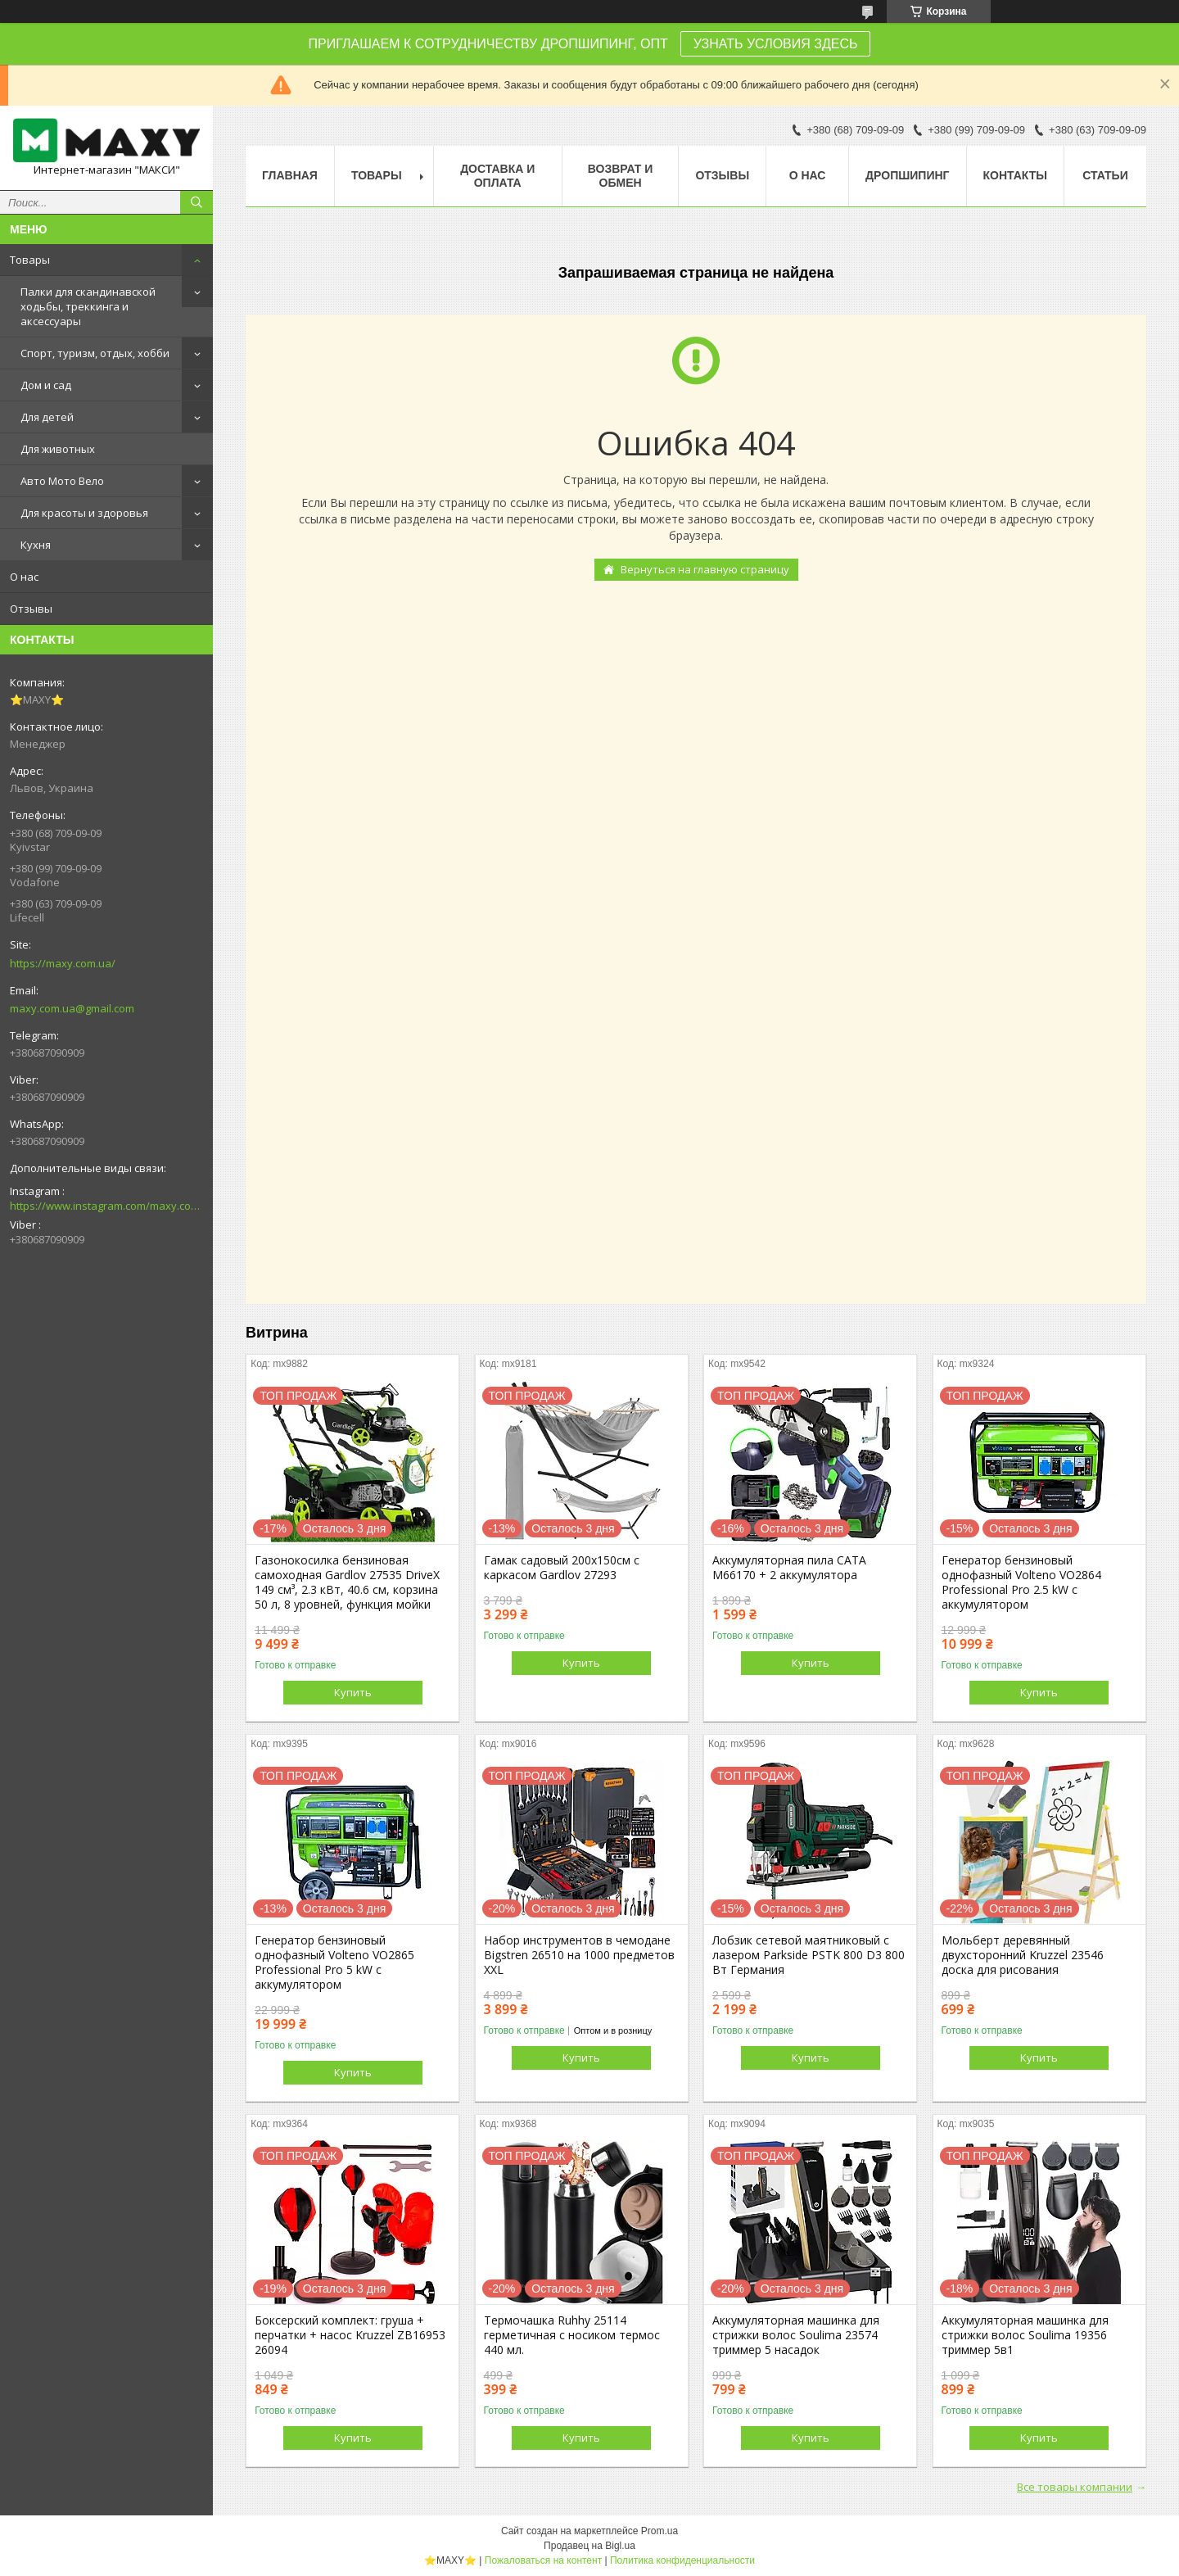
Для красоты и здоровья (84, 512)
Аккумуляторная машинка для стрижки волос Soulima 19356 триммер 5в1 (1025, 2335)
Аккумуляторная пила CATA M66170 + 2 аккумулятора (789, 1567)
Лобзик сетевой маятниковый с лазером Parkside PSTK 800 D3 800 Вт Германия (808, 1955)
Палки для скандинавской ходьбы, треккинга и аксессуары (88, 306)
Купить (353, 1692)
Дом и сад (45, 385)
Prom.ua (659, 2531)
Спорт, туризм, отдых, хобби (94, 353)
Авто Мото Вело (62, 480)
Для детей (47, 417)
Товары (30, 259)
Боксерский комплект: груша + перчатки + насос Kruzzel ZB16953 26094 (350, 2335)
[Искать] (196, 202)
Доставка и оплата (497, 175)
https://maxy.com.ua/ (62, 963)
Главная (290, 175)
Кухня (35, 544)
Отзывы (31, 608)
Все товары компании (1074, 2486)
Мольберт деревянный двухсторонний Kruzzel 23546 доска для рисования (1023, 1955)
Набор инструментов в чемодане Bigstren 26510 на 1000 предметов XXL (579, 1955)
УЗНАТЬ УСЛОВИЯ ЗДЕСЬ (775, 44)
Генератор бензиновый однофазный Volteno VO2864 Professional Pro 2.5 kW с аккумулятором (1021, 1582)
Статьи (1105, 175)
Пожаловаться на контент (543, 2560)
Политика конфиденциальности (682, 2560)
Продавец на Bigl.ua (589, 2545)
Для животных (57, 448)
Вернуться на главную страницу (705, 569)
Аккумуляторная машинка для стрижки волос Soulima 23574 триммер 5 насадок (795, 2335)
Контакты (1015, 175)
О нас (24, 576)
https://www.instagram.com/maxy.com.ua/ (106, 1205)
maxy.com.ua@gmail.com (72, 1008)
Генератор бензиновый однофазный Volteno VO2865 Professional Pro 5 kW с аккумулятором (334, 1962)
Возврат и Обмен (620, 175)
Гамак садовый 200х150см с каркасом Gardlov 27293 (561, 1567)
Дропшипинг (907, 175)
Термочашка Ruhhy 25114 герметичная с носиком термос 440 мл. (572, 2335)
